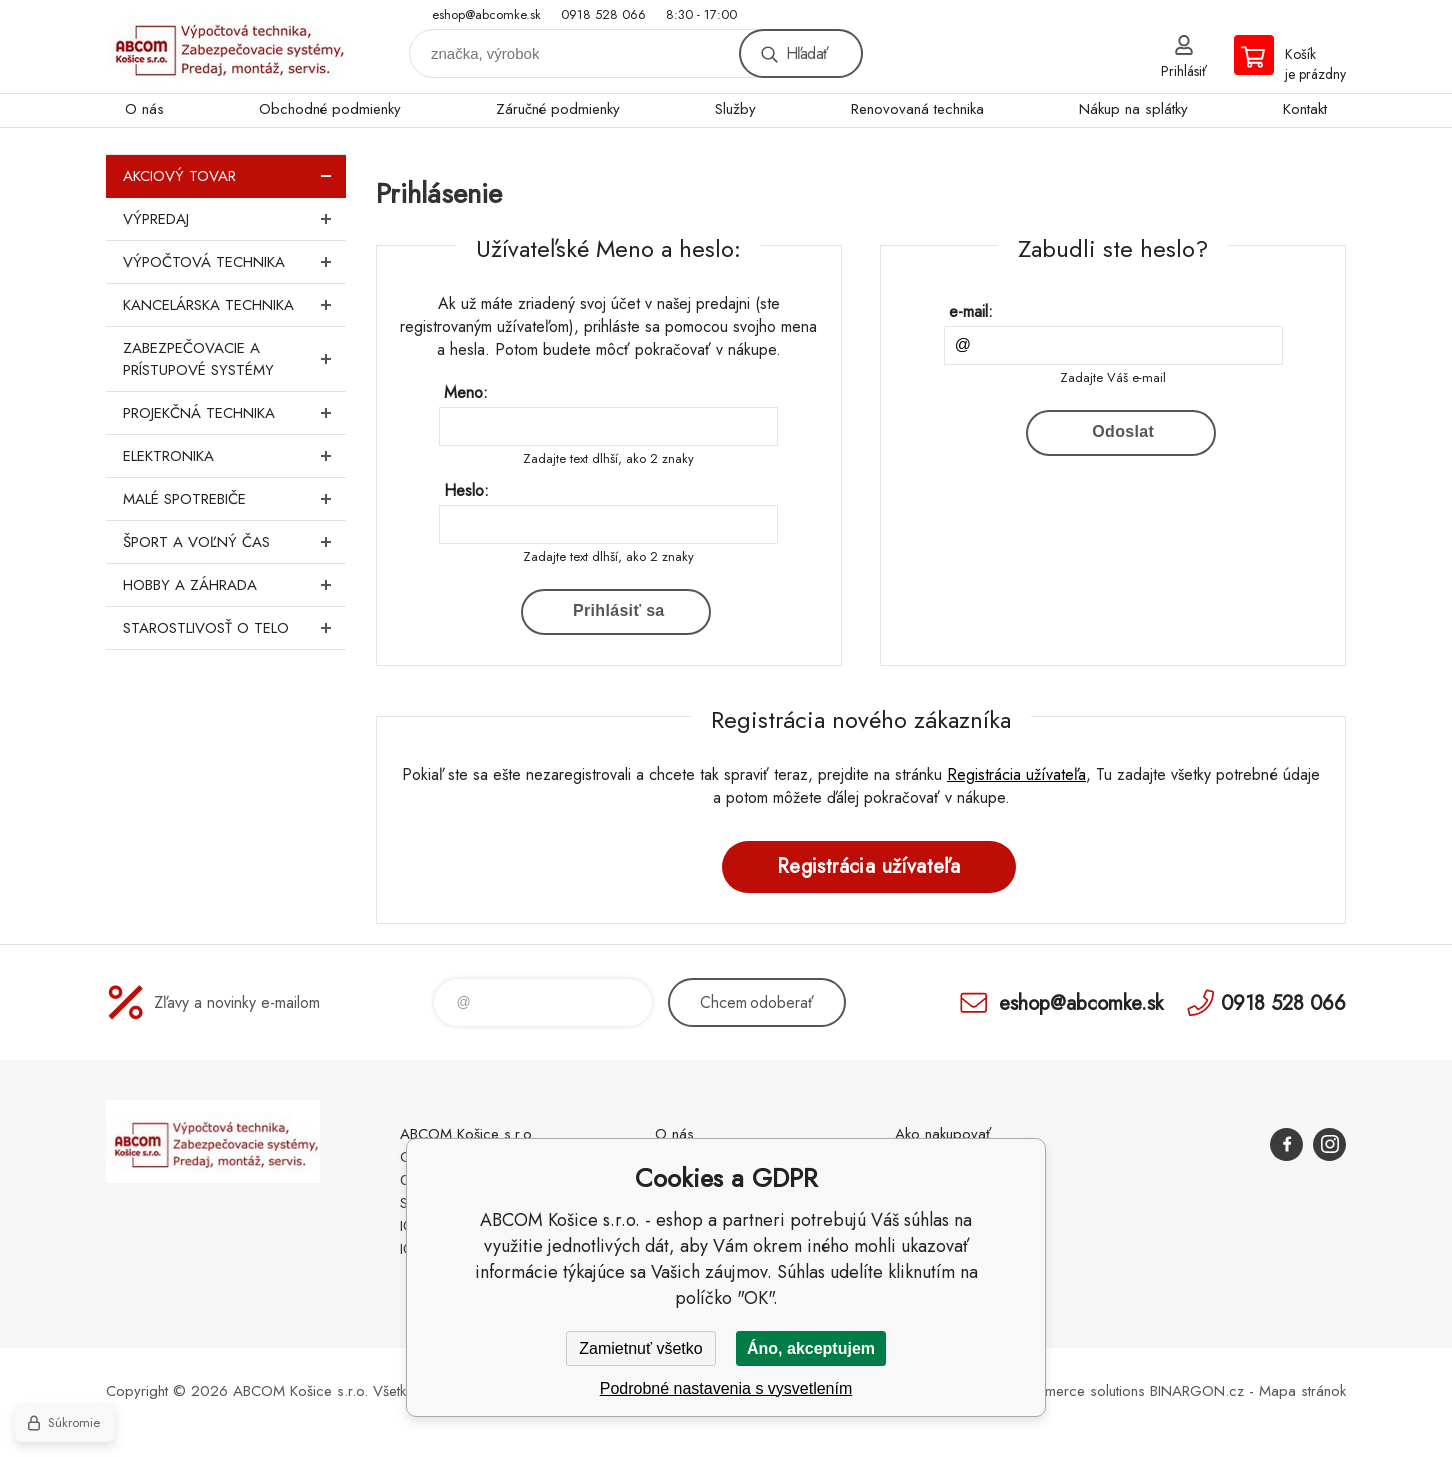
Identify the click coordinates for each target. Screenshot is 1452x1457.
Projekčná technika (234, 413)
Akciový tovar (234, 176)
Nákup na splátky (1133, 109)
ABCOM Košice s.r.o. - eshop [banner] (226, 46)
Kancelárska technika (234, 305)
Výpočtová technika (234, 262)
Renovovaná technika (917, 109)
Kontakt (1305, 109)
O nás (144, 109)
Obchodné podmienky (330, 109)
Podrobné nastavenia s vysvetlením (726, 1388)
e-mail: (971, 311)
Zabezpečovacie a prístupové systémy (234, 359)
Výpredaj (234, 219)
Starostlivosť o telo (234, 628)
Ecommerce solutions (1077, 1391)
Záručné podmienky (558, 109)
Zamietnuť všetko (640, 1348)
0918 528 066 (603, 14)
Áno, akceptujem (811, 1348)
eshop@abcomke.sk (486, 14)
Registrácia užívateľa (1016, 774)
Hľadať (807, 53)
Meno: (466, 392)
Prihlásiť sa (619, 610)
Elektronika (234, 456)
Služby (735, 109)
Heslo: (466, 490)
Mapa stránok (1302, 1391)
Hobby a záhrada (234, 585)
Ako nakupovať (943, 1134)
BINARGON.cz (1197, 1391)
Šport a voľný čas (234, 542)
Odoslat (1123, 431)
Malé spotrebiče (234, 499)
